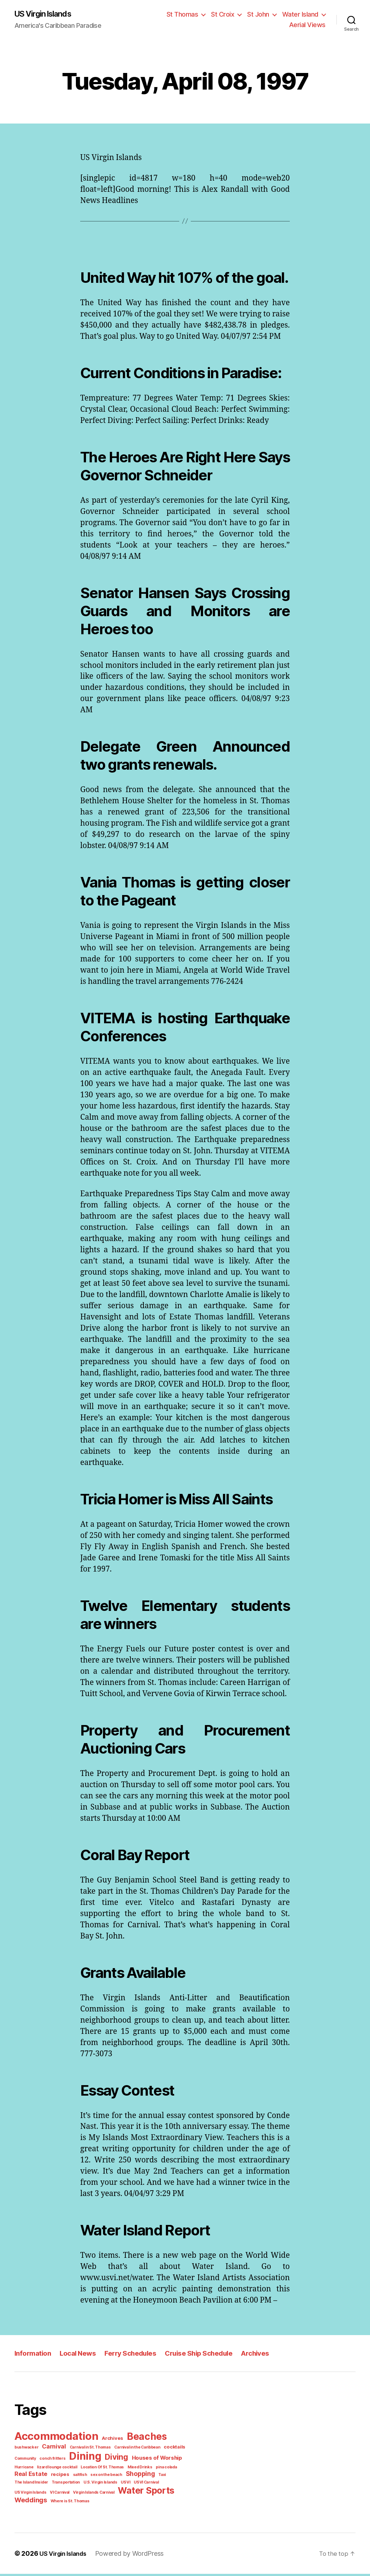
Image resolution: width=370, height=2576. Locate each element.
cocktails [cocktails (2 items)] (140, 2458)
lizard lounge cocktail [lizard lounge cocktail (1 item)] (32, 2477)
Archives (273, 2365)
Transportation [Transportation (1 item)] (173, 2485)
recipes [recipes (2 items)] (22, 2485)
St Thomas (188, 14)
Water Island (301, 14)
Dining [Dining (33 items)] (56, 2467)
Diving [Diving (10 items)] (87, 2468)
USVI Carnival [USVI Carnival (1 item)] (74, 2492)
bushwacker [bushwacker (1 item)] (175, 2450)
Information (34, 2365)
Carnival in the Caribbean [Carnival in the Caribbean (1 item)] (105, 2458)
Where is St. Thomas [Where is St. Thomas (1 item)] (124, 2502)
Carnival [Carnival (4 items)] (25, 2457)
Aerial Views (309, 25)
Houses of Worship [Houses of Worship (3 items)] (125, 2469)
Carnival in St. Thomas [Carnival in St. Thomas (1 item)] (60, 2458)
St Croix (226, 14)
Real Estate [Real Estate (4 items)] (165, 2476)
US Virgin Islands (46, 14)
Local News (82, 2365)
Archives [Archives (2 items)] (109, 2449)
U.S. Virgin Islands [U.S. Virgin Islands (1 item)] (30, 2492)
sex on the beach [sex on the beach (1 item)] (65, 2485)
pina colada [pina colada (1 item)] (136, 2477)
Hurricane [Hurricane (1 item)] (161, 2469)
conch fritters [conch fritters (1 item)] (26, 2469)
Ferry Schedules (139, 2365)
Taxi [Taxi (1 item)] (118, 2485)
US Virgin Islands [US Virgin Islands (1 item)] (105, 2492)
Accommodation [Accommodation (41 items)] (55, 2448)
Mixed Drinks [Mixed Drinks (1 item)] (111, 2477)
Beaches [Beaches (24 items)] (141, 2448)
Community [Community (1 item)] (164, 2458)
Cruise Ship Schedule (212, 2365)
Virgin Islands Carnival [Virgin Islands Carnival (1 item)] (165, 2492)
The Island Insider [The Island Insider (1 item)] (141, 2485)
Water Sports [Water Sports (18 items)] (41, 2501)
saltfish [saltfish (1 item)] (40, 2485)
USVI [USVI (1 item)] (54, 2492)
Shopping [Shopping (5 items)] (97, 2484)
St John (260, 14)
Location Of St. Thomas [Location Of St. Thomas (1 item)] (75, 2477)
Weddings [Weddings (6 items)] (87, 2501)
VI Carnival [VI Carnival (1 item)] (132, 2492)
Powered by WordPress (130, 2555)
